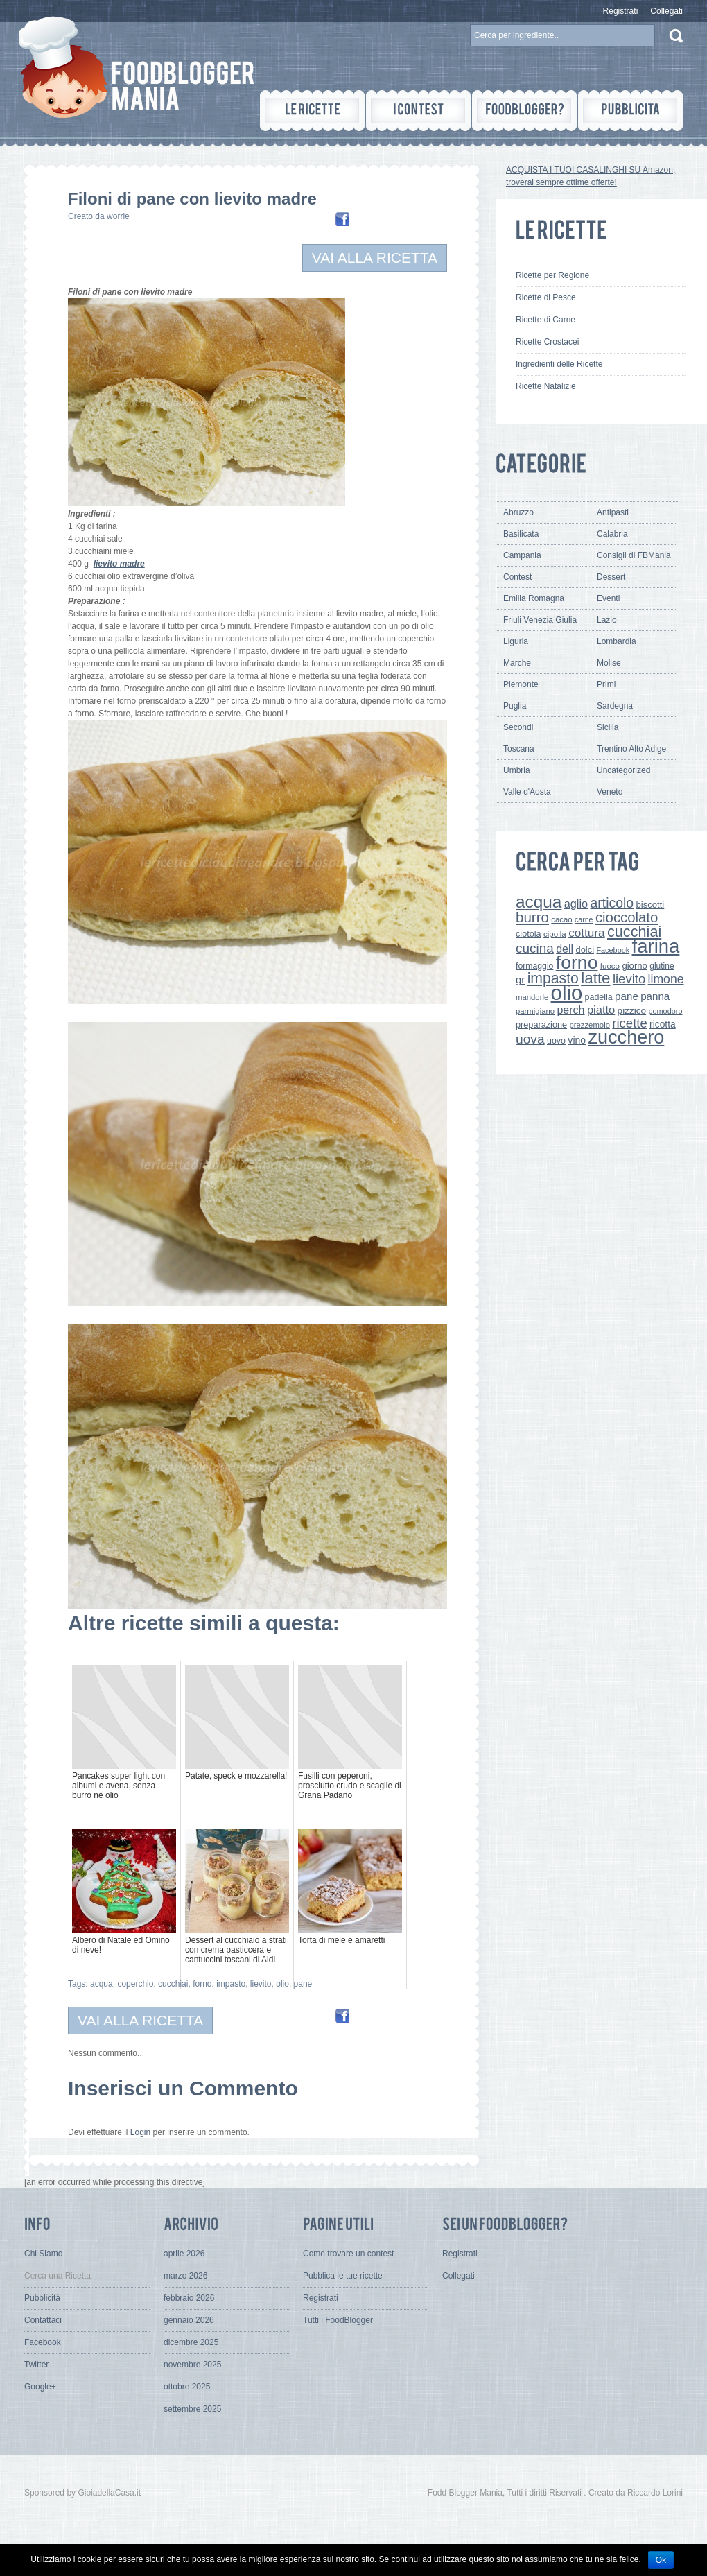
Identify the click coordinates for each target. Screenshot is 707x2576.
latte (595, 978)
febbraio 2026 (189, 2298)
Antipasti (613, 512)
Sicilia (607, 727)
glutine (661, 966)
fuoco (610, 966)
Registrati (620, 11)
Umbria (516, 770)
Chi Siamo (43, 2253)
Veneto (609, 792)
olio (282, 1984)
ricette (629, 1023)
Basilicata (521, 534)
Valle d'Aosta (527, 792)
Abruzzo (518, 512)
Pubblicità (42, 2298)
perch (570, 1009)
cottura (586, 933)
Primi (606, 684)
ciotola (528, 934)
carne (584, 919)
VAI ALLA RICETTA (374, 258)
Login (140, 2132)
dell (564, 948)
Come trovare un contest (348, 2253)
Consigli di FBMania (634, 555)
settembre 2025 (192, 2409)
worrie (118, 216)
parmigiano (535, 1011)
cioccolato (626, 917)
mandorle (532, 997)
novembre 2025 (192, 2364)
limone (666, 979)
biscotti (650, 904)
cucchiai (173, 1984)
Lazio (607, 620)
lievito (261, 1984)
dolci (585, 949)
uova (530, 1039)
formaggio (534, 966)
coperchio (135, 1984)
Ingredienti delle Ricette (559, 364)
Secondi (518, 727)
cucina (535, 948)
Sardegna (615, 706)
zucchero (626, 1037)
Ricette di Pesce (546, 297)
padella (599, 997)
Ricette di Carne (545, 320)
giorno (634, 965)
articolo (612, 902)
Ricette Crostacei (547, 342)
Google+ (40, 2387)
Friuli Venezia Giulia (540, 620)
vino (577, 1040)
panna (655, 996)
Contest (517, 577)
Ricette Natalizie (546, 386)
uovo (556, 1041)
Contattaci (43, 2320)
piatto (601, 1009)
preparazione (541, 1025)
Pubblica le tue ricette (343, 2276)
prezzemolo (589, 1025)
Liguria (515, 641)
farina (656, 946)
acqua (101, 1984)
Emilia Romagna (533, 598)
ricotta (662, 1024)
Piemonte (521, 684)
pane (303, 1984)
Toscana (518, 749)
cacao (561, 919)
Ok (661, 2560)
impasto (230, 1984)
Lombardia (616, 641)
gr (520, 979)
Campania (522, 555)
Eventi (608, 598)
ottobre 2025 (187, 2387)
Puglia (514, 706)
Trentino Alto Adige (631, 749)
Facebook (612, 950)
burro (532, 917)
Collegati (666, 11)
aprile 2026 (184, 2253)
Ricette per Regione (552, 275)
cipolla (554, 934)
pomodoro (665, 1011)
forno (202, 1984)
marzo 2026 (185, 2276)
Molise (609, 663)
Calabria (612, 534)
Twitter (36, 2364)
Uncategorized (623, 770)
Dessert (611, 577)
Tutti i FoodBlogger (338, 2320)
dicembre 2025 (191, 2342)
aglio (576, 903)
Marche (517, 663)
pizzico (632, 1010)
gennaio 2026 (189, 2320)
